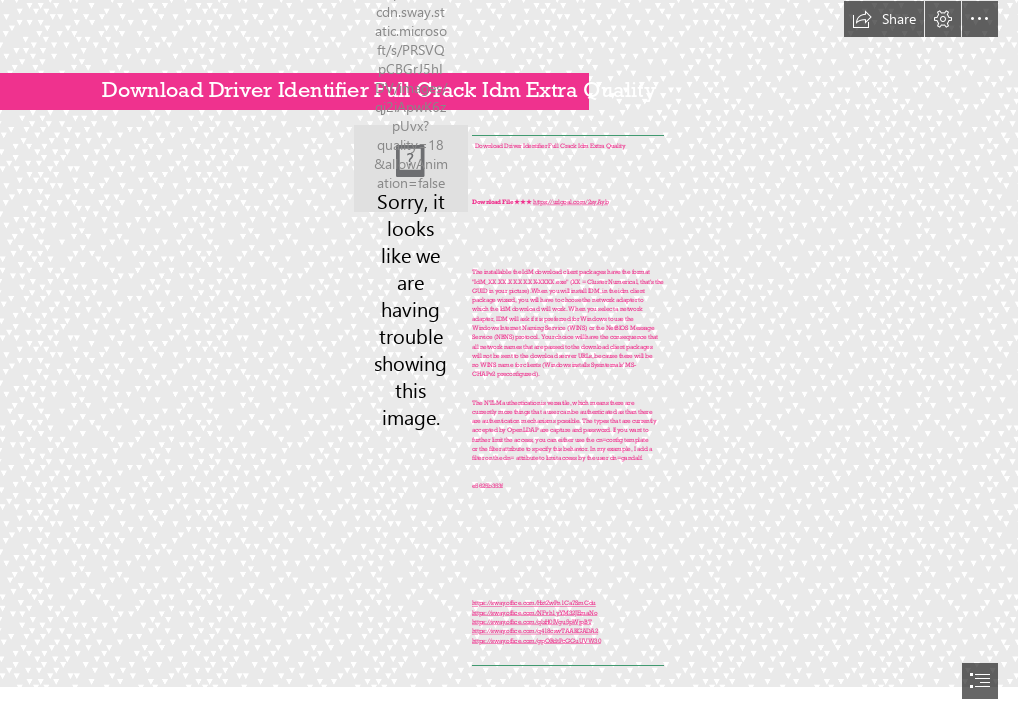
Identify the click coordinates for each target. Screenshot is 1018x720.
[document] (509, 360)
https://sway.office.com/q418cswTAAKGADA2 (535, 631)
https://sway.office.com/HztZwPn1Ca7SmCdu (534, 603)
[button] (884, 19)
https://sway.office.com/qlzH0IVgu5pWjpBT (531, 622)
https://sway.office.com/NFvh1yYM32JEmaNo (534, 613)
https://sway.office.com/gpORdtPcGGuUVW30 (536, 640)
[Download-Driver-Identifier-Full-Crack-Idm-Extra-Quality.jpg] (411, 168)
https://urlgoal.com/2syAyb (570, 202)
